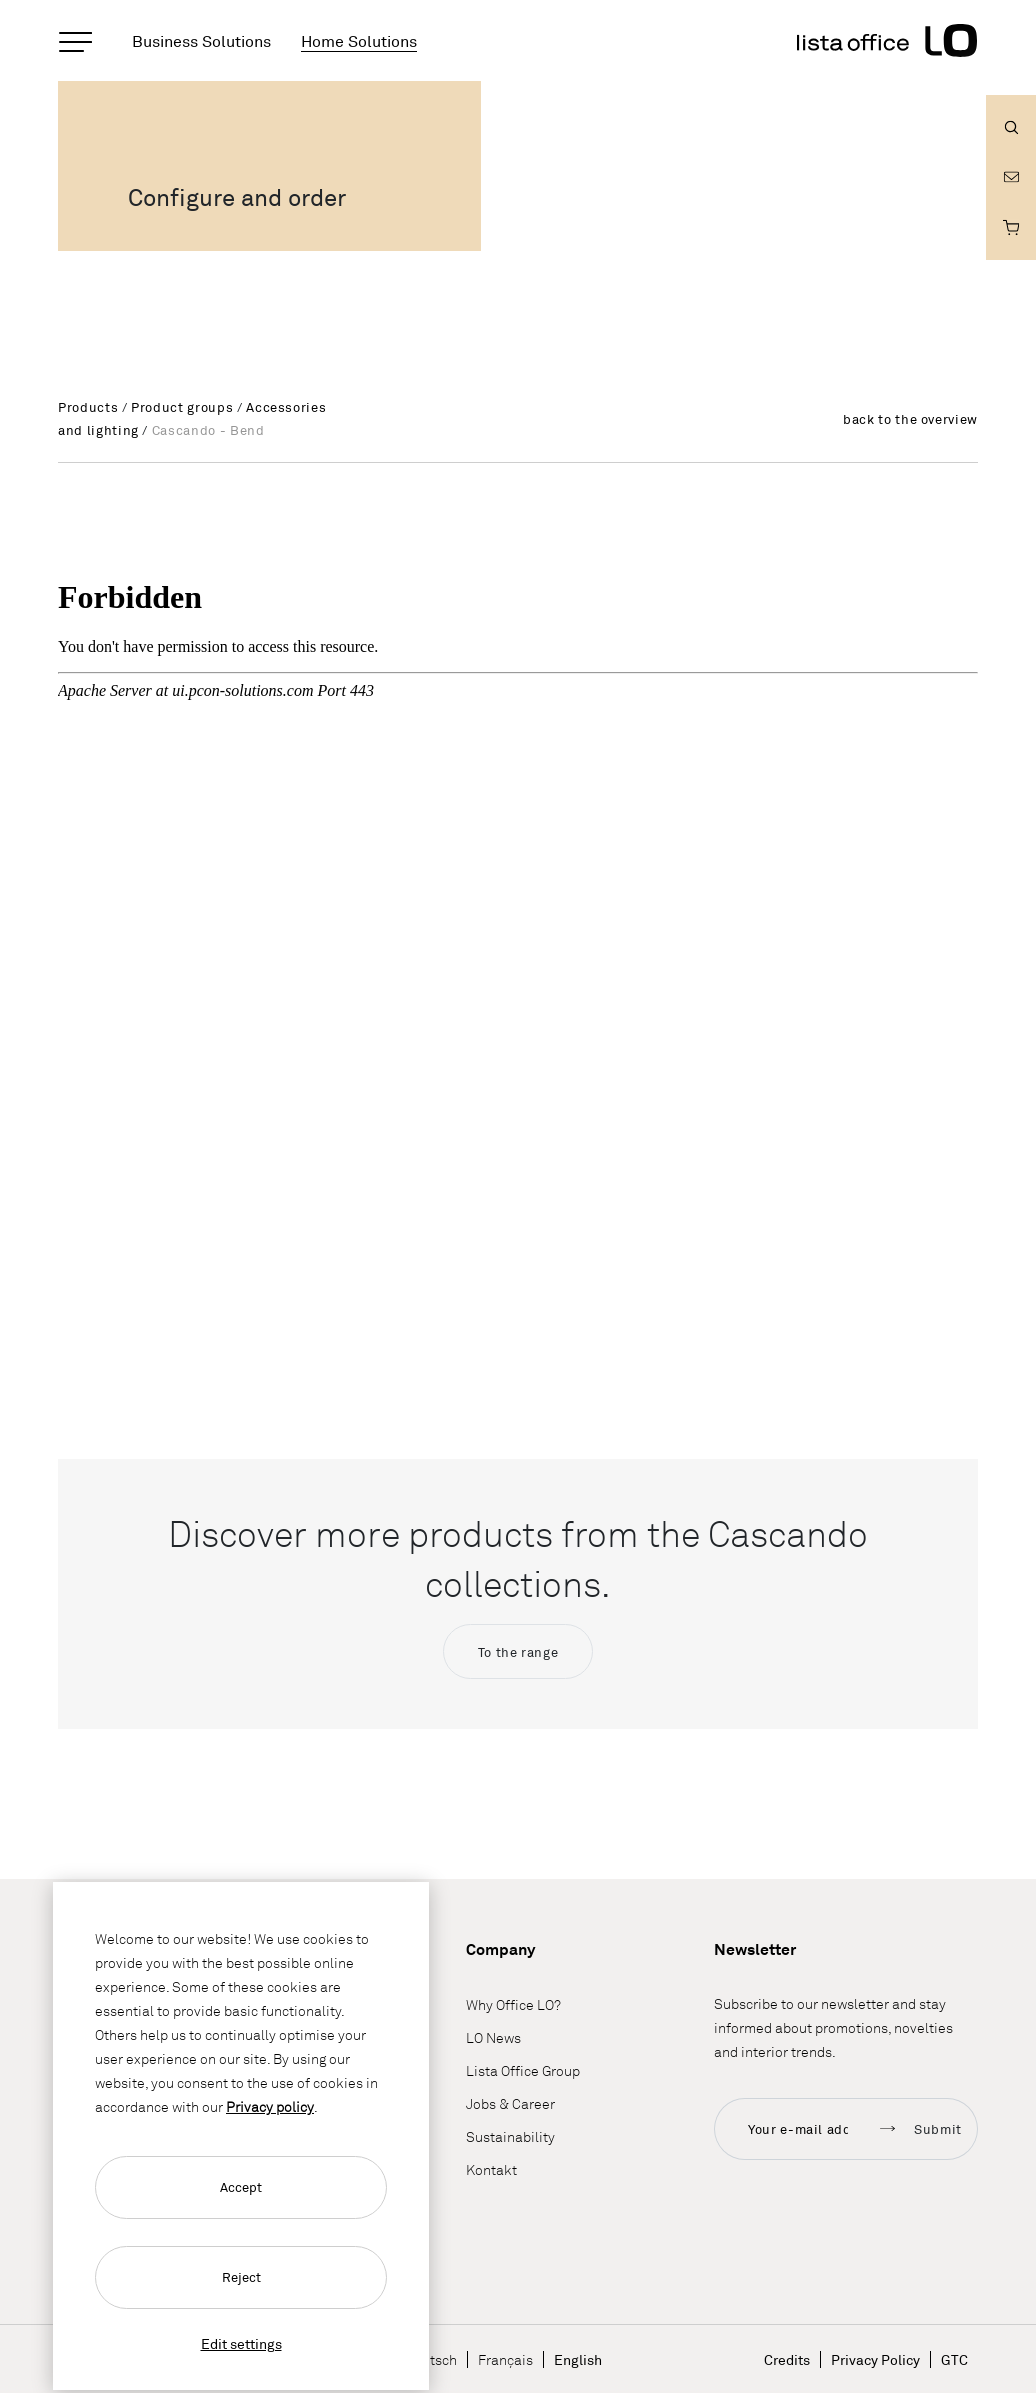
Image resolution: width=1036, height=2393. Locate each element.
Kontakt (491, 2169)
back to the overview (910, 419)
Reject (241, 2277)
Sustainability (510, 2136)
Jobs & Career (510, 2103)
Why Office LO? (513, 2004)
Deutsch (431, 2359)
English (578, 2359)
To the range (518, 1652)
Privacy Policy (875, 2359)
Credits (787, 2359)
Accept (241, 2187)
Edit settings (241, 2343)
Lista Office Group (523, 2070)
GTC (954, 2359)
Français (505, 2359)
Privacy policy (270, 2106)
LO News (493, 2037)
